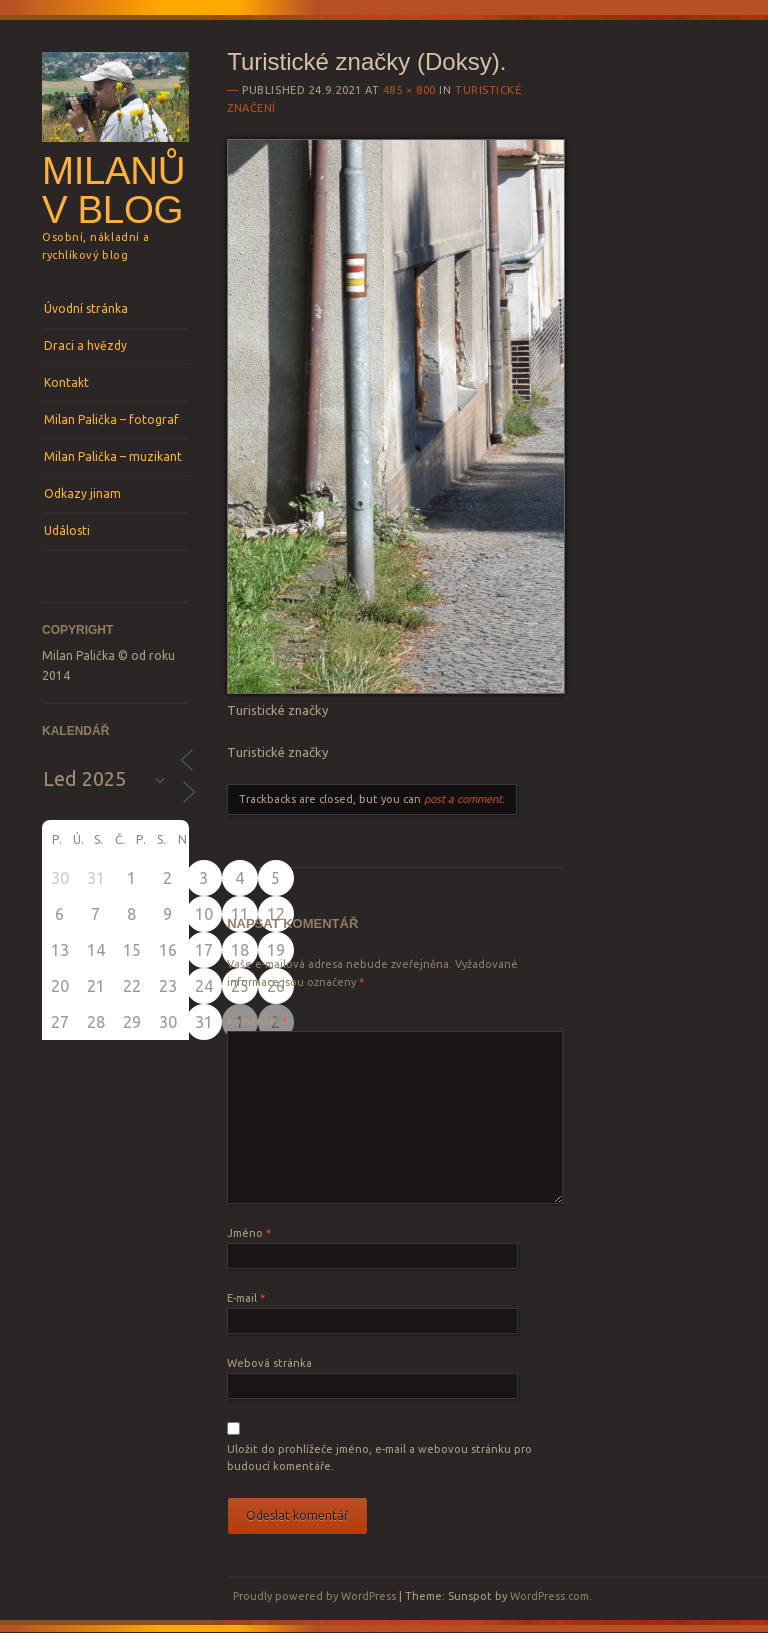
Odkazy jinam (82, 493)
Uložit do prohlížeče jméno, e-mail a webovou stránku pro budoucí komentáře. (379, 1458)
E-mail (246, 1298)
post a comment (463, 799)
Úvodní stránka (86, 308)
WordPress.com (549, 1596)
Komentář (257, 1021)
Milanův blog (113, 190)
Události (67, 530)
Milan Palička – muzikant (113, 456)
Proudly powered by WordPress (314, 1596)
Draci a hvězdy (85, 345)
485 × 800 (409, 90)
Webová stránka (269, 1363)
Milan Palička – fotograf (111, 419)
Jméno (249, 1233)
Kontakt (66, 382)
